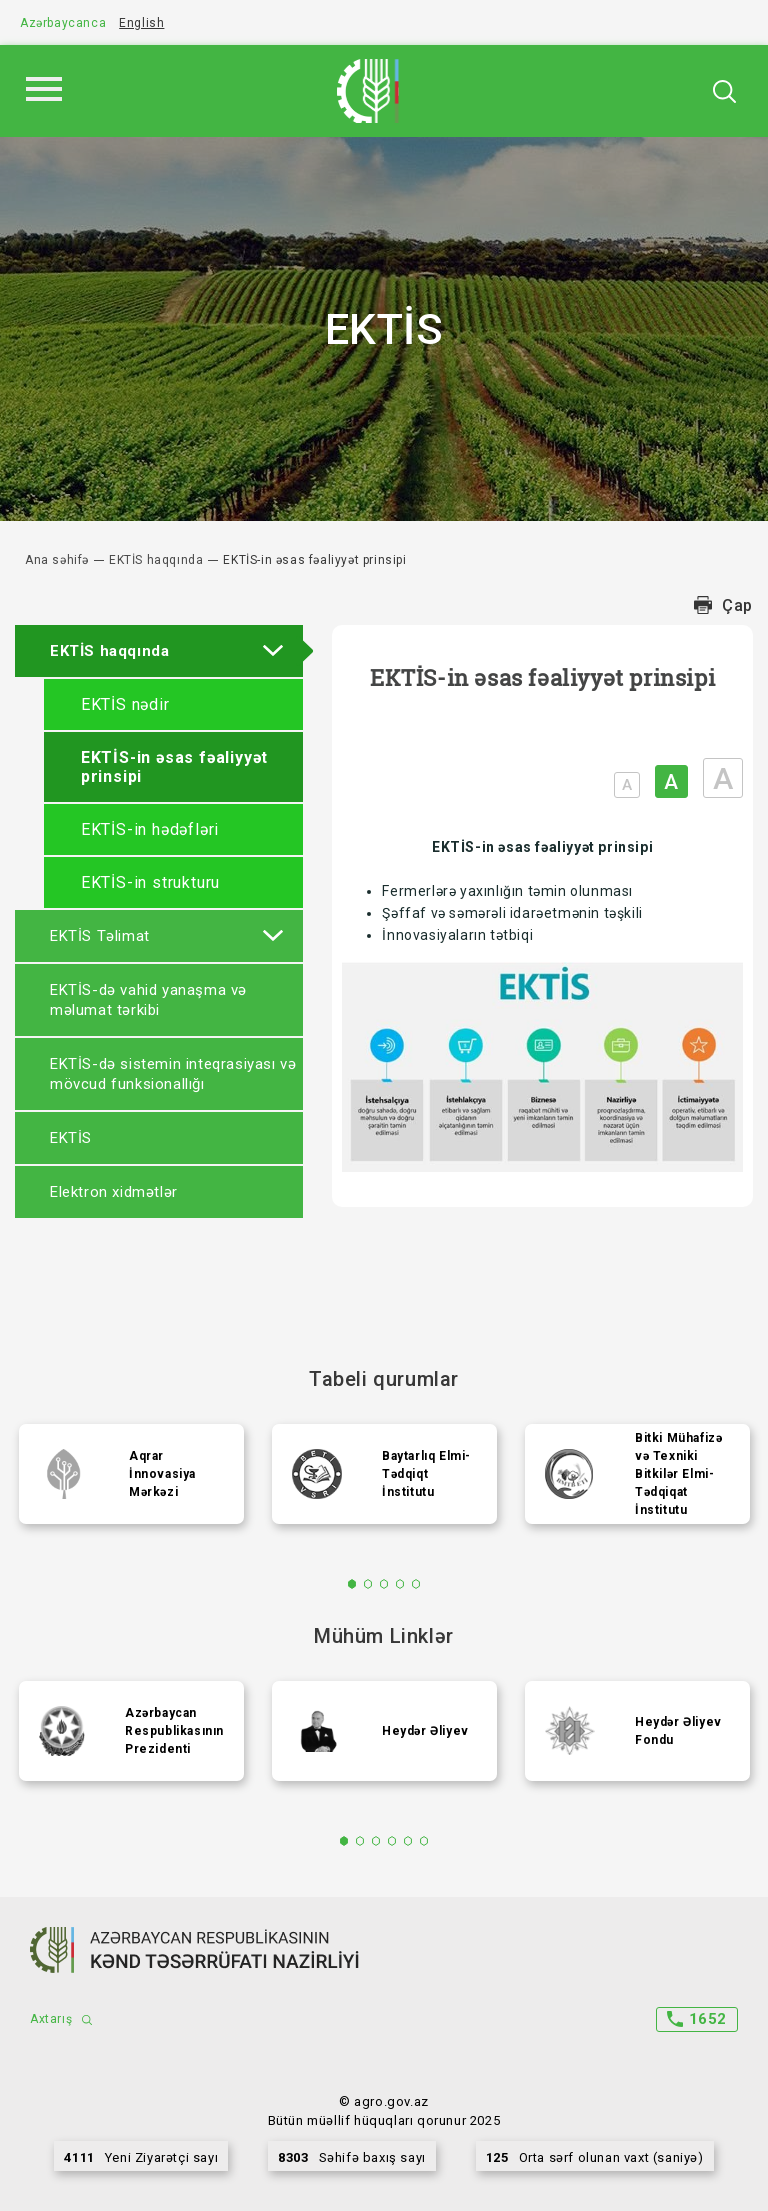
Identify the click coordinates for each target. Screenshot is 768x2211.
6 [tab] (424, 1841)
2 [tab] (368, 1584)
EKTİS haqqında (156, 560)
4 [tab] (400, 1584)
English (141, 23)
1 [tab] (352, 1584)
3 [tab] (384, 1584)
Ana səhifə (57, 560)
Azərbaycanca (63, 23)
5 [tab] (416, 1584)
